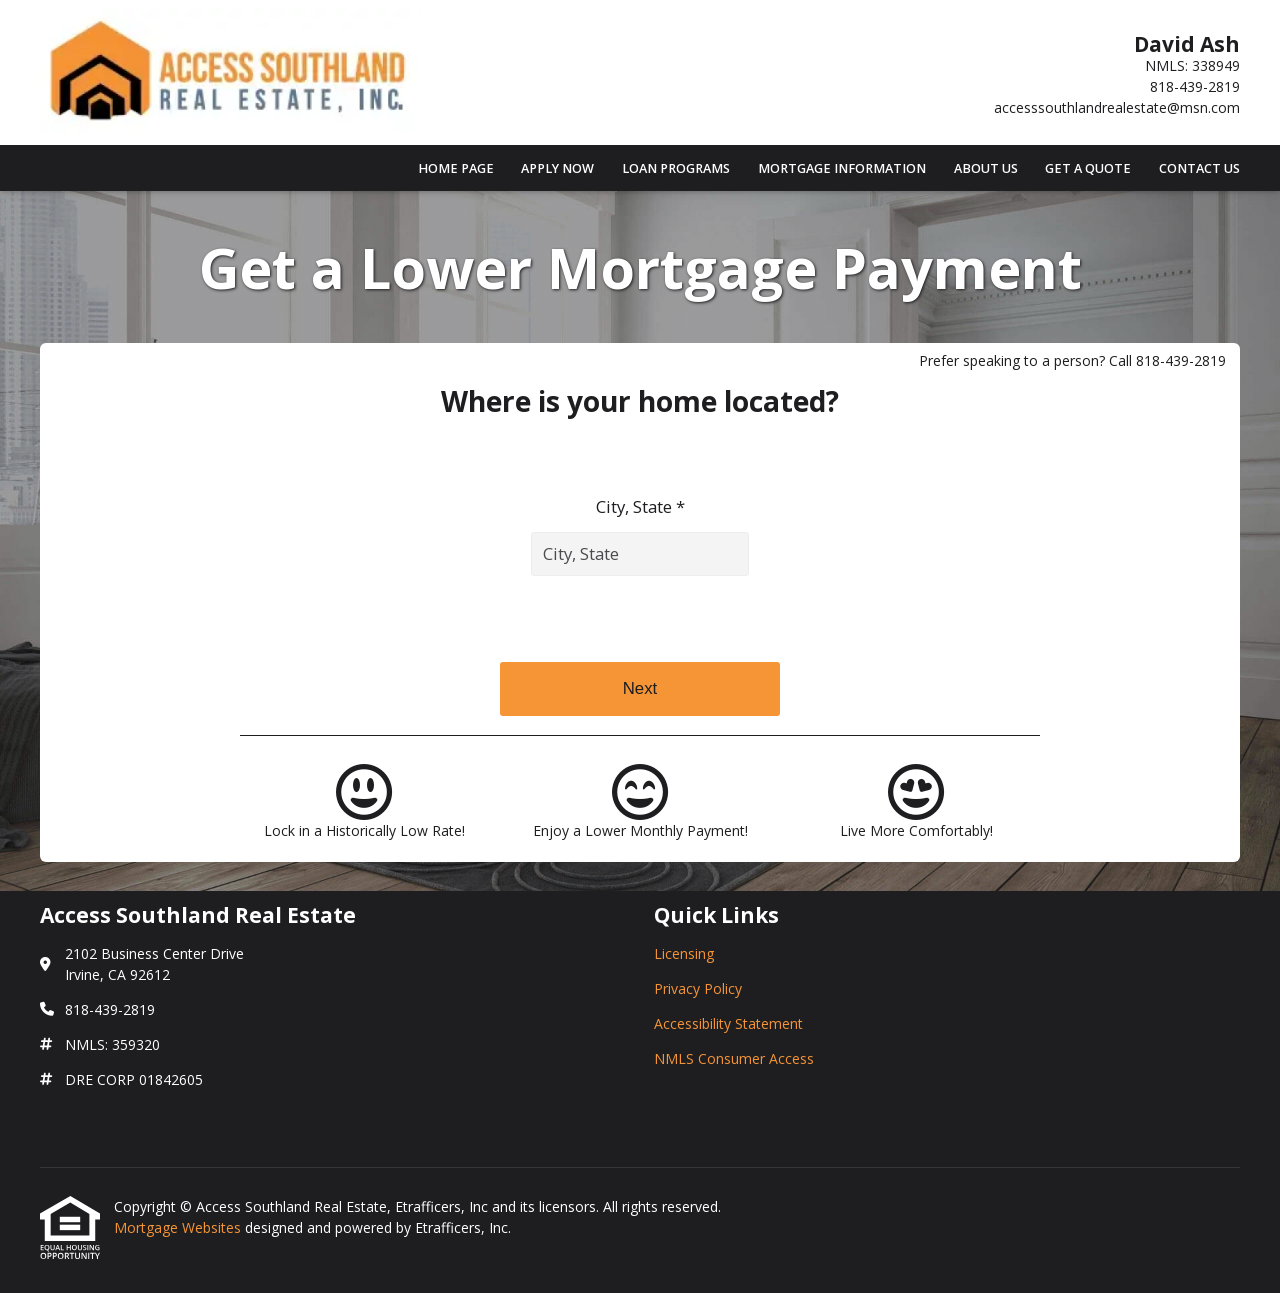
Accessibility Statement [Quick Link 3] (728, 1023)
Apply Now (557, 168)
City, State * (640, 506)
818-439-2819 (1195, 86)
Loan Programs (676, 168)
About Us (986, 168)
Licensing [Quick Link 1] (684, 953)
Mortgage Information (842, 168)
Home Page (456, 168)
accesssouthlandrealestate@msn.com (1117, 107)
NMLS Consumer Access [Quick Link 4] (734, 1058)
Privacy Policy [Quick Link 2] (698, 988)
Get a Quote (1088, 168)
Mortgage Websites (179, 1227)
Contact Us (1199, 168)
